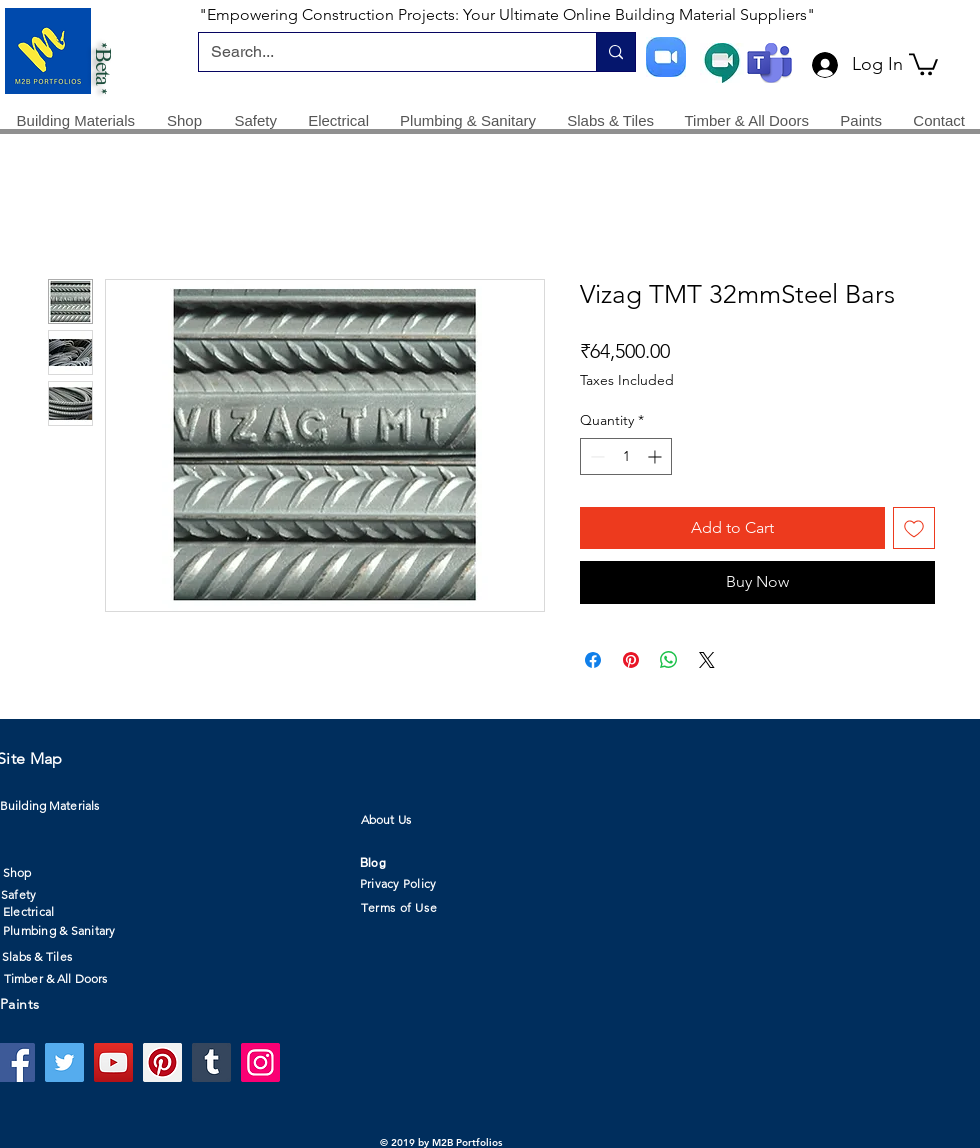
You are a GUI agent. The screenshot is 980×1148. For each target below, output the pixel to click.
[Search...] (382, 52)
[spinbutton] (626, 456)
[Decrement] (595, 456)
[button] (923, 63)
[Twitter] (64, 1062)
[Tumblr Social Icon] (211, 1062)
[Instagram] (260, 1062)
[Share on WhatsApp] (669, 660)
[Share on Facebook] (593, 660)
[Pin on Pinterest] (631, 660)
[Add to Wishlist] (914, 528)
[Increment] (656, 456)
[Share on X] (707, 660)
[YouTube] (113, 1062)
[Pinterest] (162, 1062)
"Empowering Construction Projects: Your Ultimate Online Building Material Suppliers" (507, 14)
